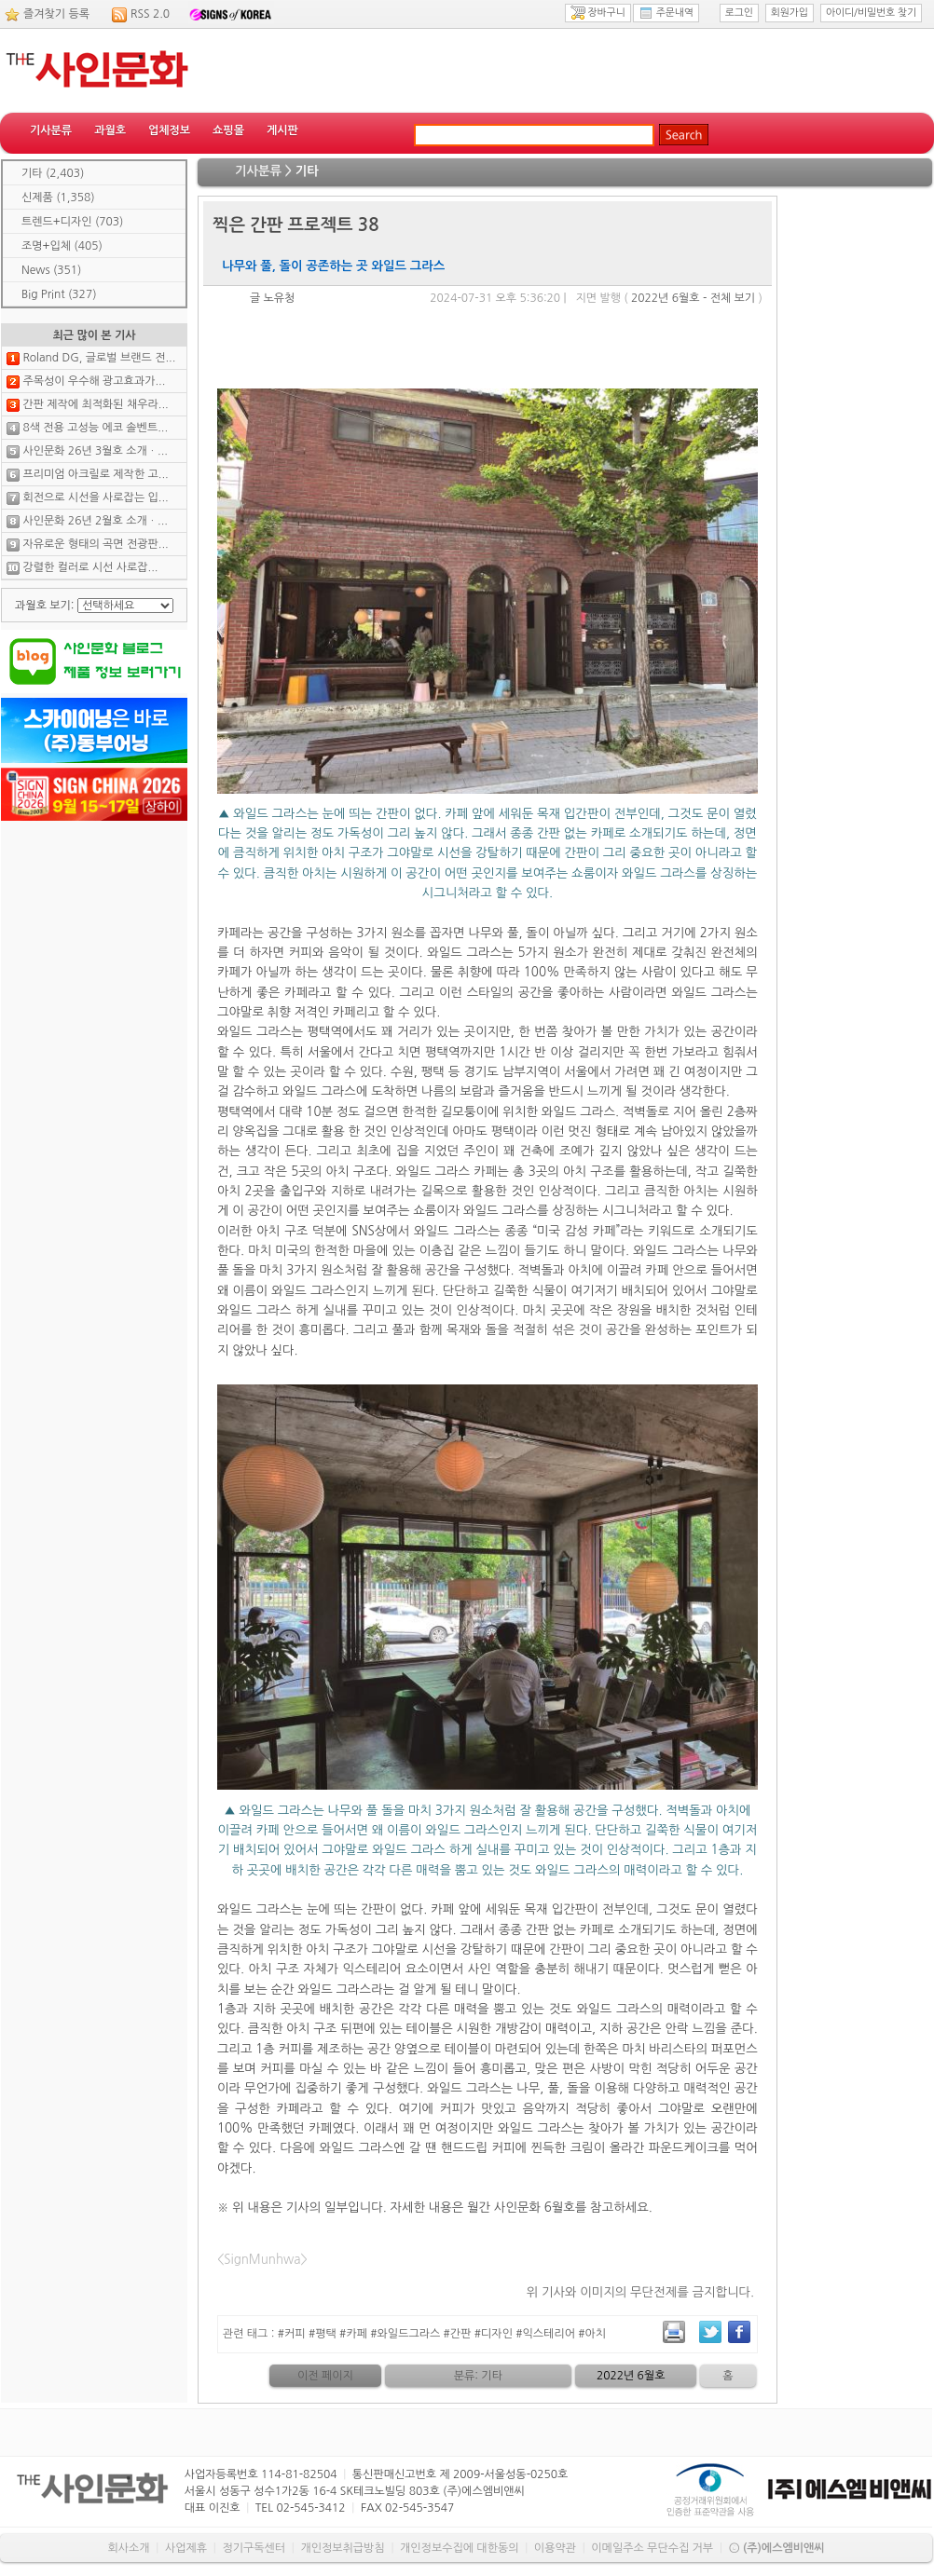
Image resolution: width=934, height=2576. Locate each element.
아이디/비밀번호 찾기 (871, 12)
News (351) (51, 270)
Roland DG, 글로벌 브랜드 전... (98, 357)
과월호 (110, 130)
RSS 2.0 (150, 14)
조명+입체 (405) (62, 246)
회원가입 (789, 12)
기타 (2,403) (52, 173)
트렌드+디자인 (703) (72, 221)
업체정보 (169, 130)
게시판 (282, 130)
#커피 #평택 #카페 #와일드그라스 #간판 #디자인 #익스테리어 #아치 (442, 2333)
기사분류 (51, 130)
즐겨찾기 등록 (56, 14)
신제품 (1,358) (58, 197)
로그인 (739, 12)
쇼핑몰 (228, 130)
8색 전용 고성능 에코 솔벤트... (95, 427)
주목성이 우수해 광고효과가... (93, 381)
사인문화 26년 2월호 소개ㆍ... (95, 520)
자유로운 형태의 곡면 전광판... (95, 544)
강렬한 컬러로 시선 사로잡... (90, 567)
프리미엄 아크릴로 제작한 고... (95, 474)
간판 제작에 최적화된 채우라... (95, 404)
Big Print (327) (59, 294)
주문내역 (666, 13)
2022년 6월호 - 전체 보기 (693, 298)
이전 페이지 (325, 2375)
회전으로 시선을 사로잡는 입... (95, 497)
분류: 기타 (478, 2375)
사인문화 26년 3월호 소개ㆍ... (95, 451)
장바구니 (597, 13)
